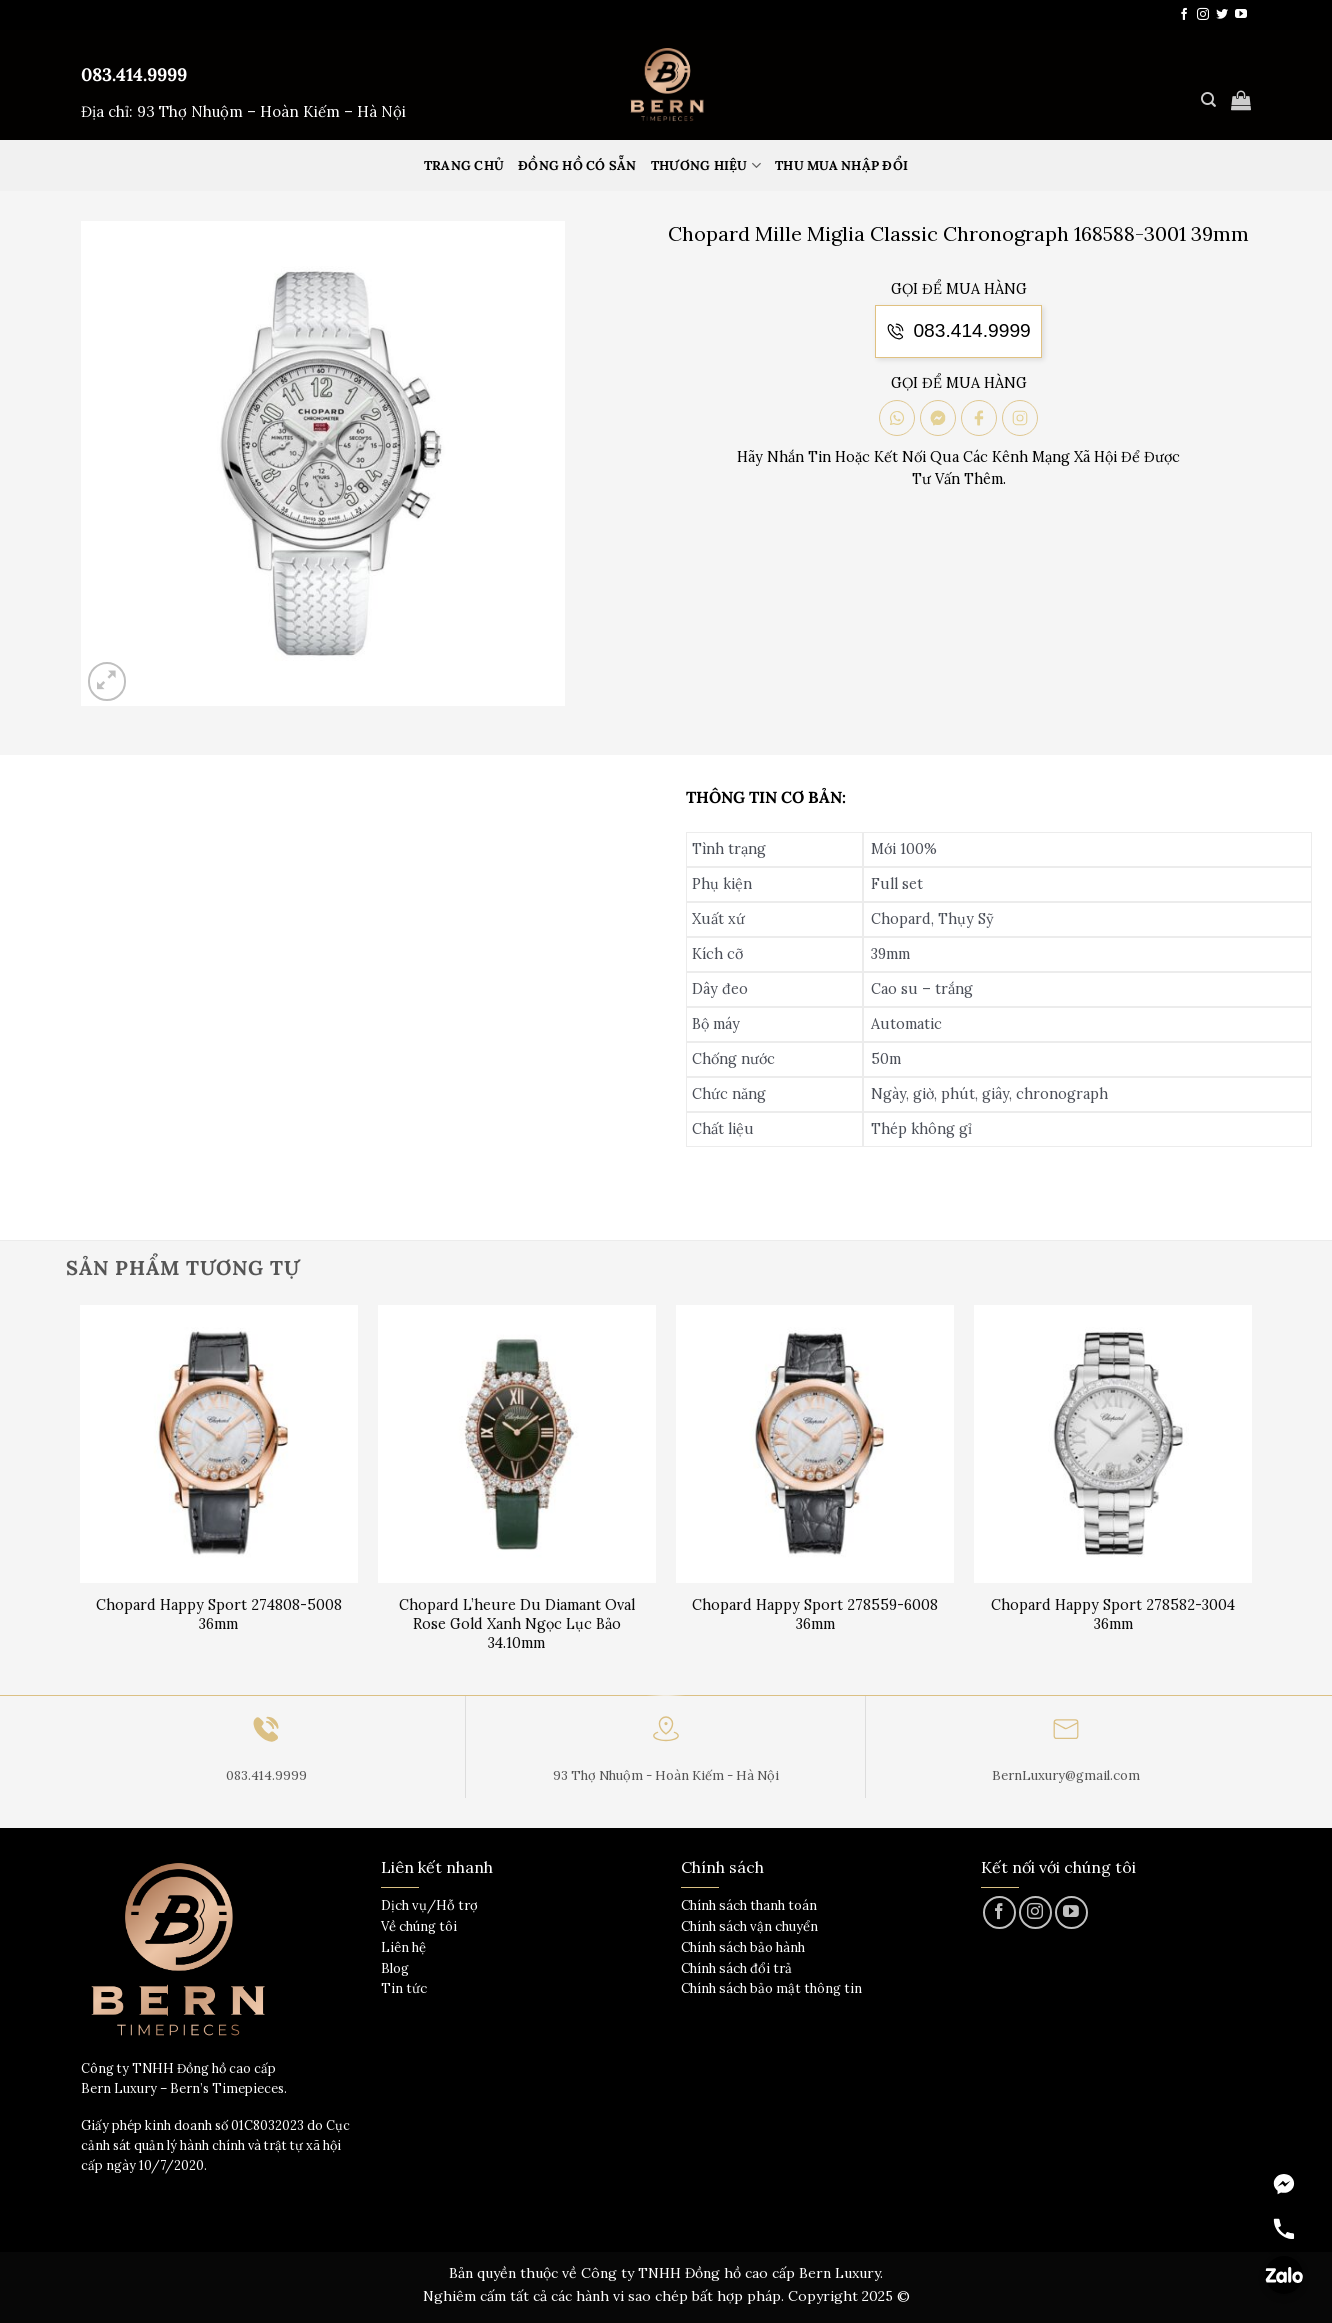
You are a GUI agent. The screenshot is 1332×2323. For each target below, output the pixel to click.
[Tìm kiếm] (1208, 100)
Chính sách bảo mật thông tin (771, 1988)
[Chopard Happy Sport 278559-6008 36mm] (815, 1444)
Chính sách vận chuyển (749, 1926)
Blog (395, 1968)
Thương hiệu (706, 165)
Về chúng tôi (419, 1926)
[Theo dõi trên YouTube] (1241, 15)
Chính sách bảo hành (743, 1947)
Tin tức (404, 1988)
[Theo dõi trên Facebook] (1184, 15)
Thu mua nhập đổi (841, 165)
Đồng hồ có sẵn (577, 165)
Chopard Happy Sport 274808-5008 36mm (219, 1614)
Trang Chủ (464, 165)
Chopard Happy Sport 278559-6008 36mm (815, 1614)
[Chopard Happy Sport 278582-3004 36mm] (1113, 1444)
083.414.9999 (134, 74)
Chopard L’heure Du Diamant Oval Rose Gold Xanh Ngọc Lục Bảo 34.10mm (517, 1623)
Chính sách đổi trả (736, 1968)
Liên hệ (403, 1947)
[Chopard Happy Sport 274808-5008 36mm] (219, 1444)
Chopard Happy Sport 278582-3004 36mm (1113, 1614)
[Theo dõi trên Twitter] (1222, 15)
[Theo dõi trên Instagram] (1203, 15)
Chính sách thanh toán (749, 1905)
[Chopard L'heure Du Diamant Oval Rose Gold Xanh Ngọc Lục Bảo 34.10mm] (517, 1444)
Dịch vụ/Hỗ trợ (429, 1905)
